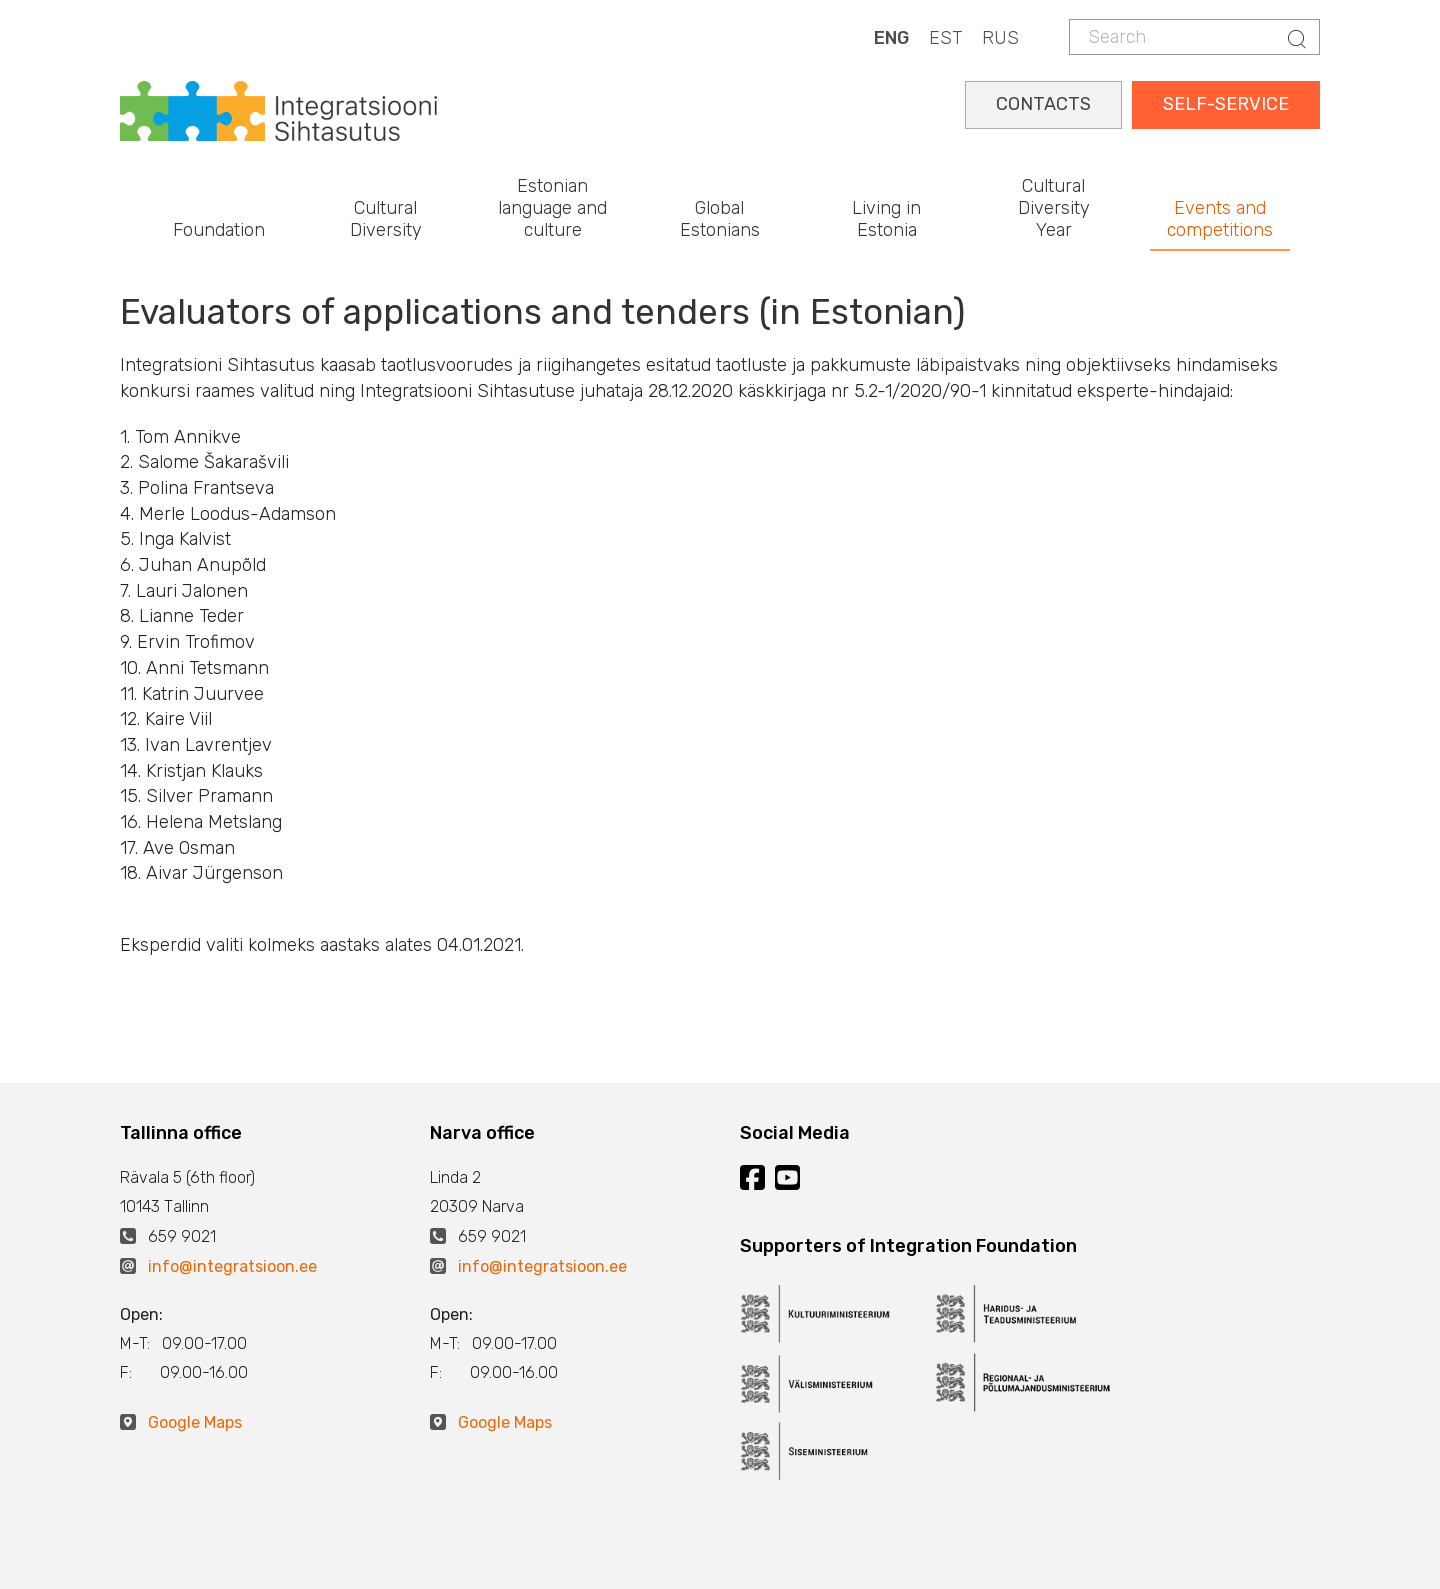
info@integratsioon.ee (232, 1266)
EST (945, 38)
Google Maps (195, 1422)
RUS (1000, 38)
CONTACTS (1043, 104)
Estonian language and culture (552, 207)
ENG (891, 38)
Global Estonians (720, 219)
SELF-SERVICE (1226, 104)
